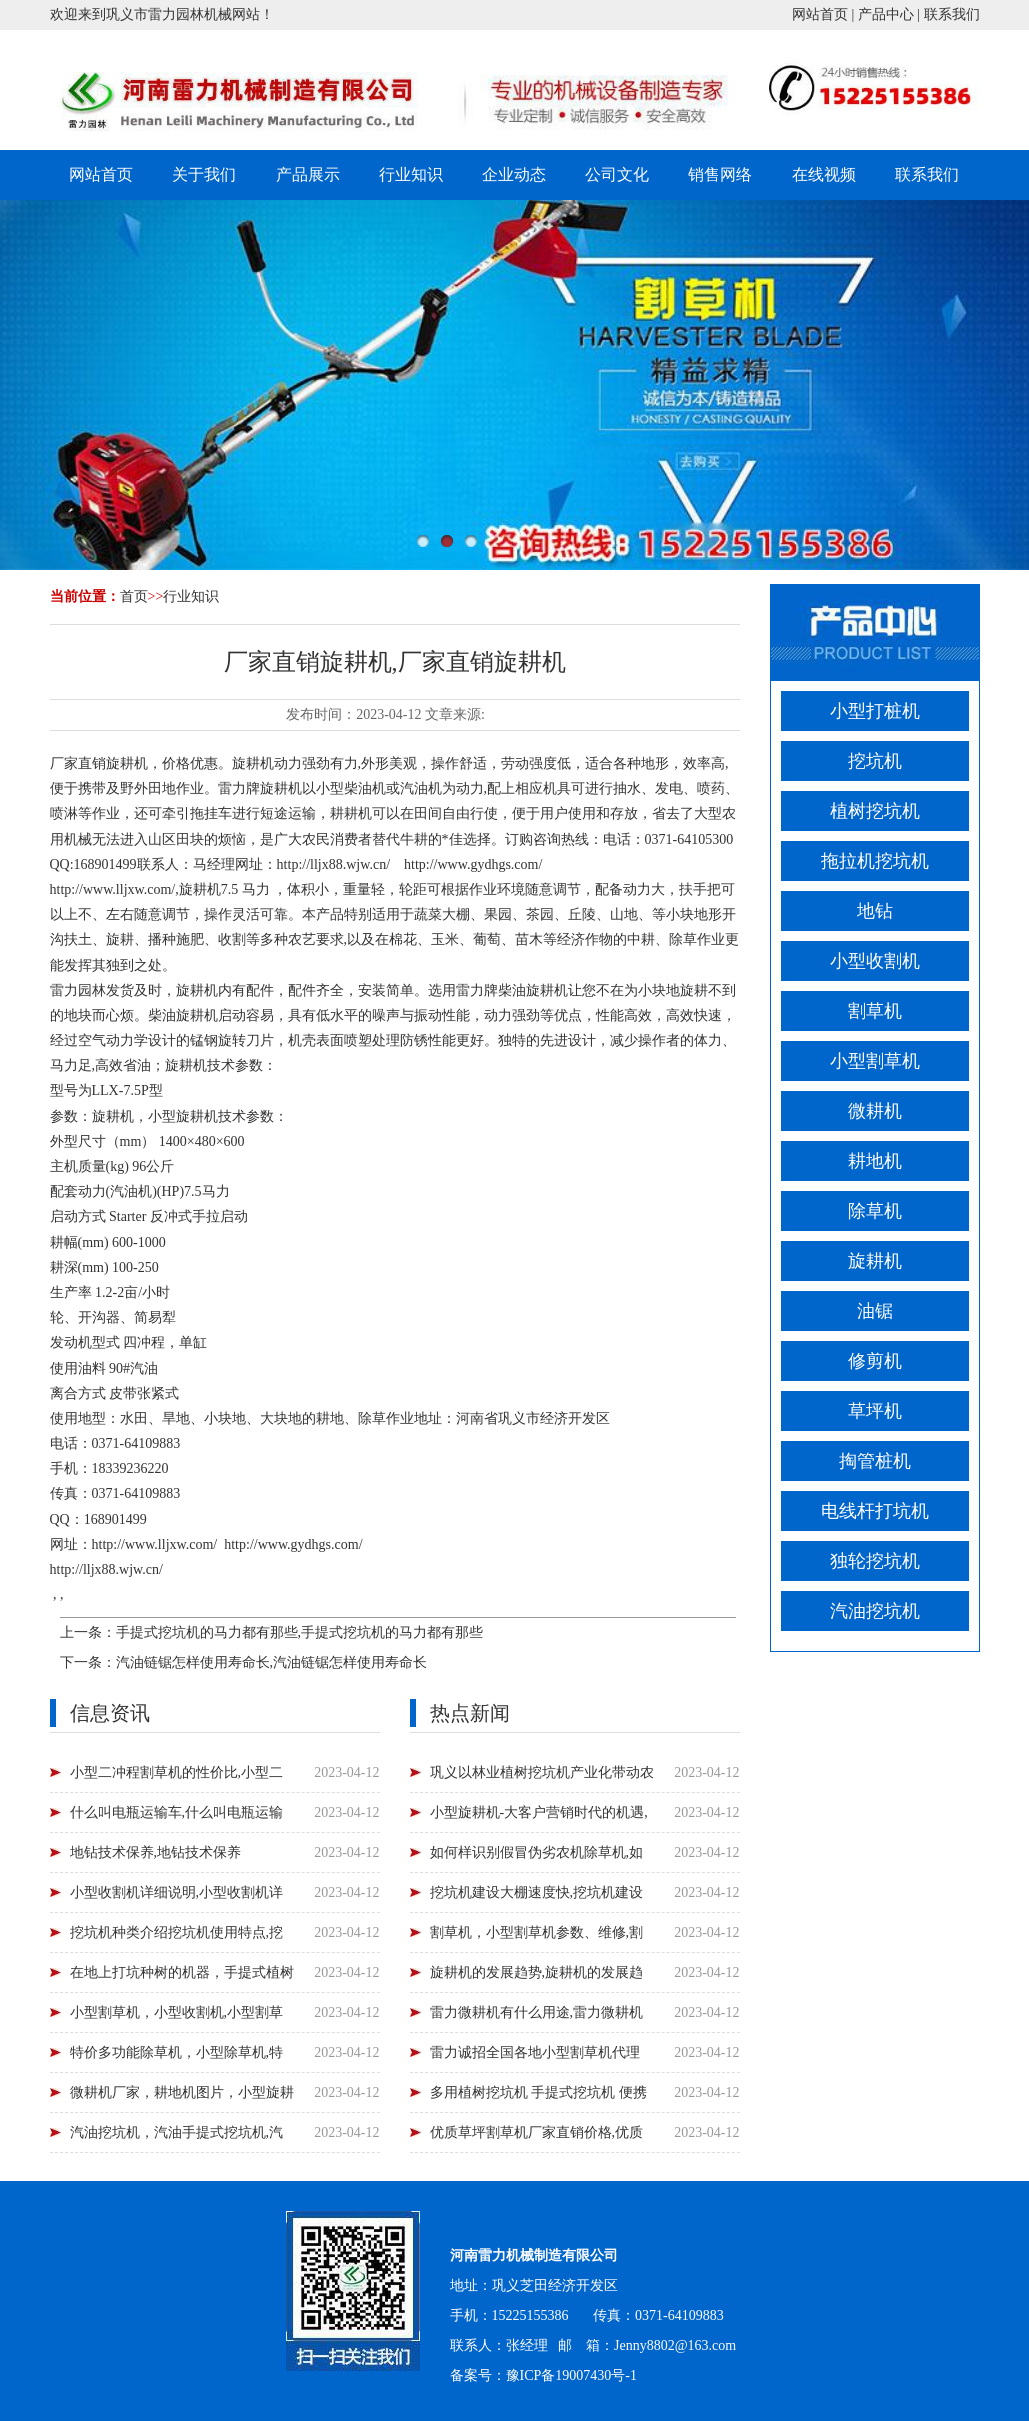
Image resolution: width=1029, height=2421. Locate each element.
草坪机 (875, 1411)
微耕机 (875, 1111)
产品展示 (308, 174)
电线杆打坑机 (875, 1511)
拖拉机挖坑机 (875, 861)
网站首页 (820, 14)
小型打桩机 (875, 711)
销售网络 (720, 174)
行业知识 (411, 174)
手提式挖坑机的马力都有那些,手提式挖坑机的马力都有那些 (300, 1632)
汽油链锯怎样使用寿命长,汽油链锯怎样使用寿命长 (272, 1662)
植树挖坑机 (875, 811)
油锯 (875, 1311)
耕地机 (875, 1161)
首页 (134, 596)
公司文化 (617, 174)
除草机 (875, 1211)
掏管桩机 (875, 1461)
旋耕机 (875, 1261)
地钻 (875, 911)
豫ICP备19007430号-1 (571, 2375)
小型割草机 (875, 1061)
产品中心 (886, 14)
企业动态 (514, 174)
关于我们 (204, 174)
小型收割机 (875, 961)
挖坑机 (875, 761)
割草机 (875, 1011)
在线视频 (824, 174)
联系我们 (952, 14)
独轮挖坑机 (875, 1561)
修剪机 (875, 1361)
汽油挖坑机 (875, 1611)
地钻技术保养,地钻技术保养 (156, 1852)
